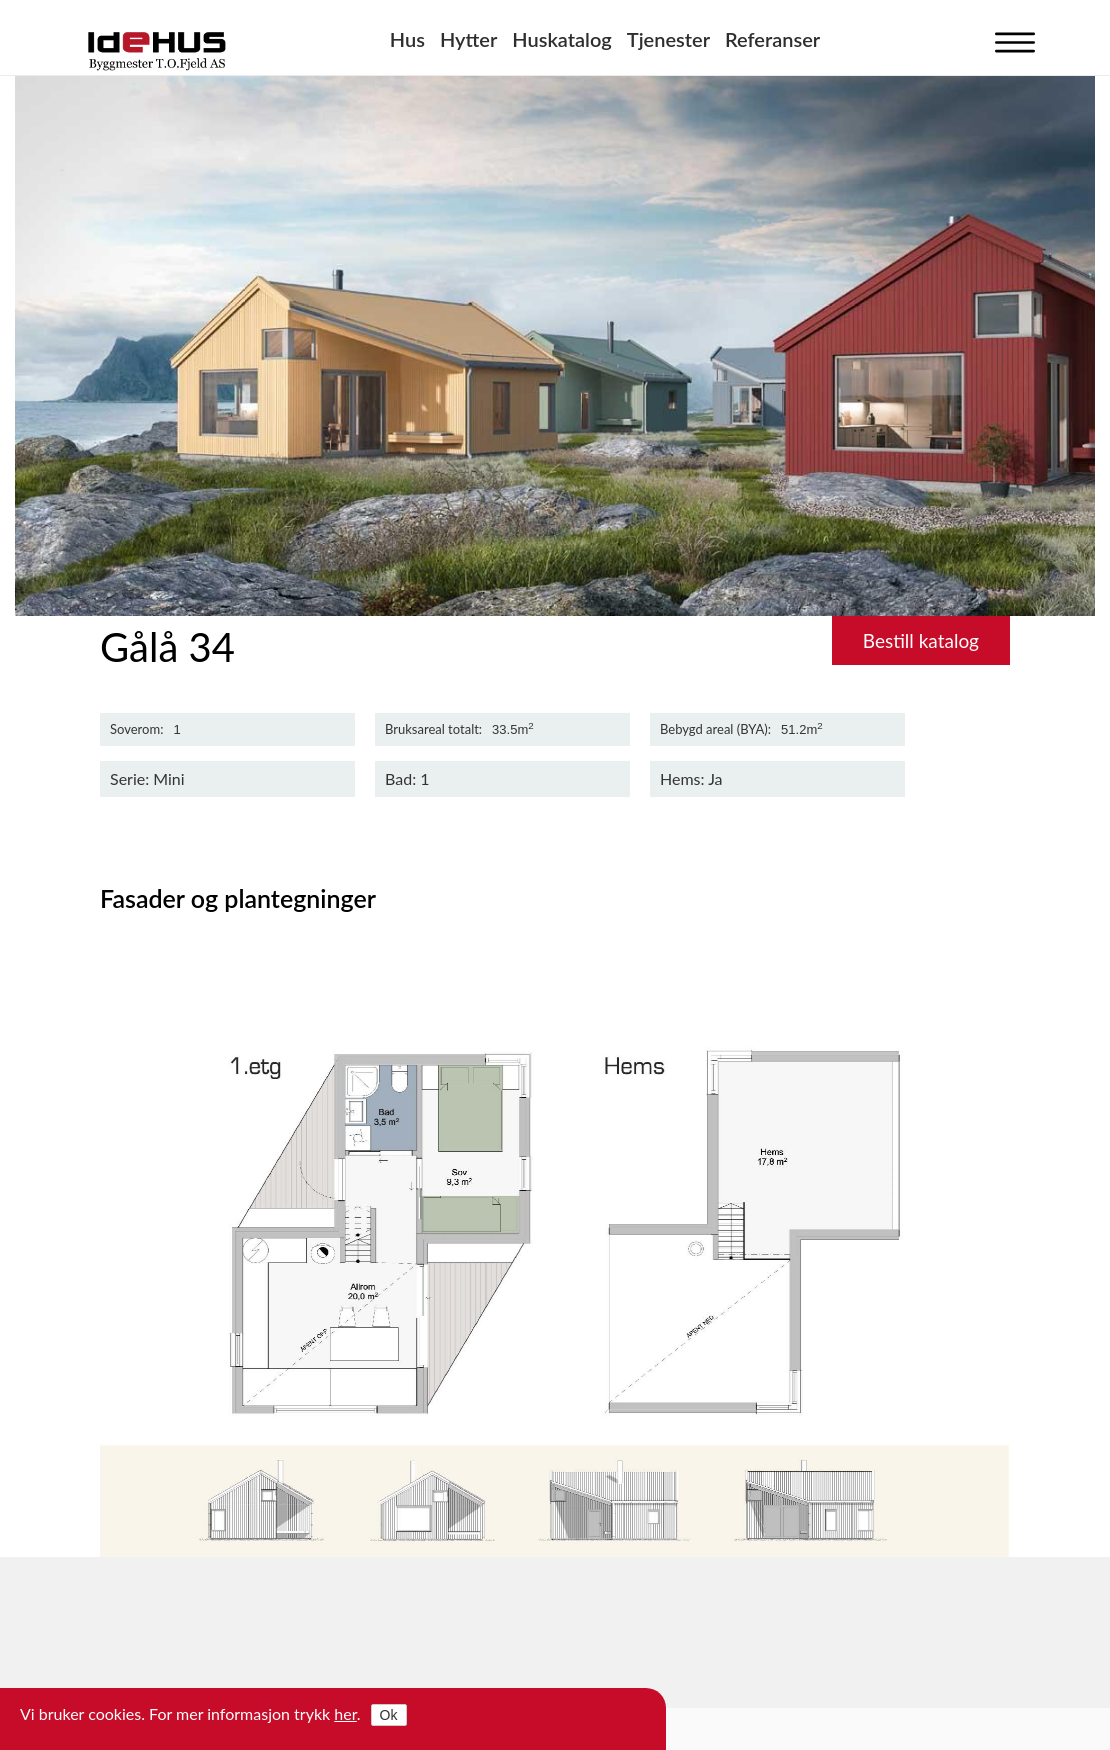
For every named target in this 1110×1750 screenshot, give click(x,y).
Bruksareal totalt (432, 729)
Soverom (135, 729)
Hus (407, 39)
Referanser (772, 39)
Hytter (468, 39)
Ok (389, 1715)
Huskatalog (562, 39)
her (345, 1713)
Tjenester (668, 39)
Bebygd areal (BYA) (714, 729)
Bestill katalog (921, 640)
